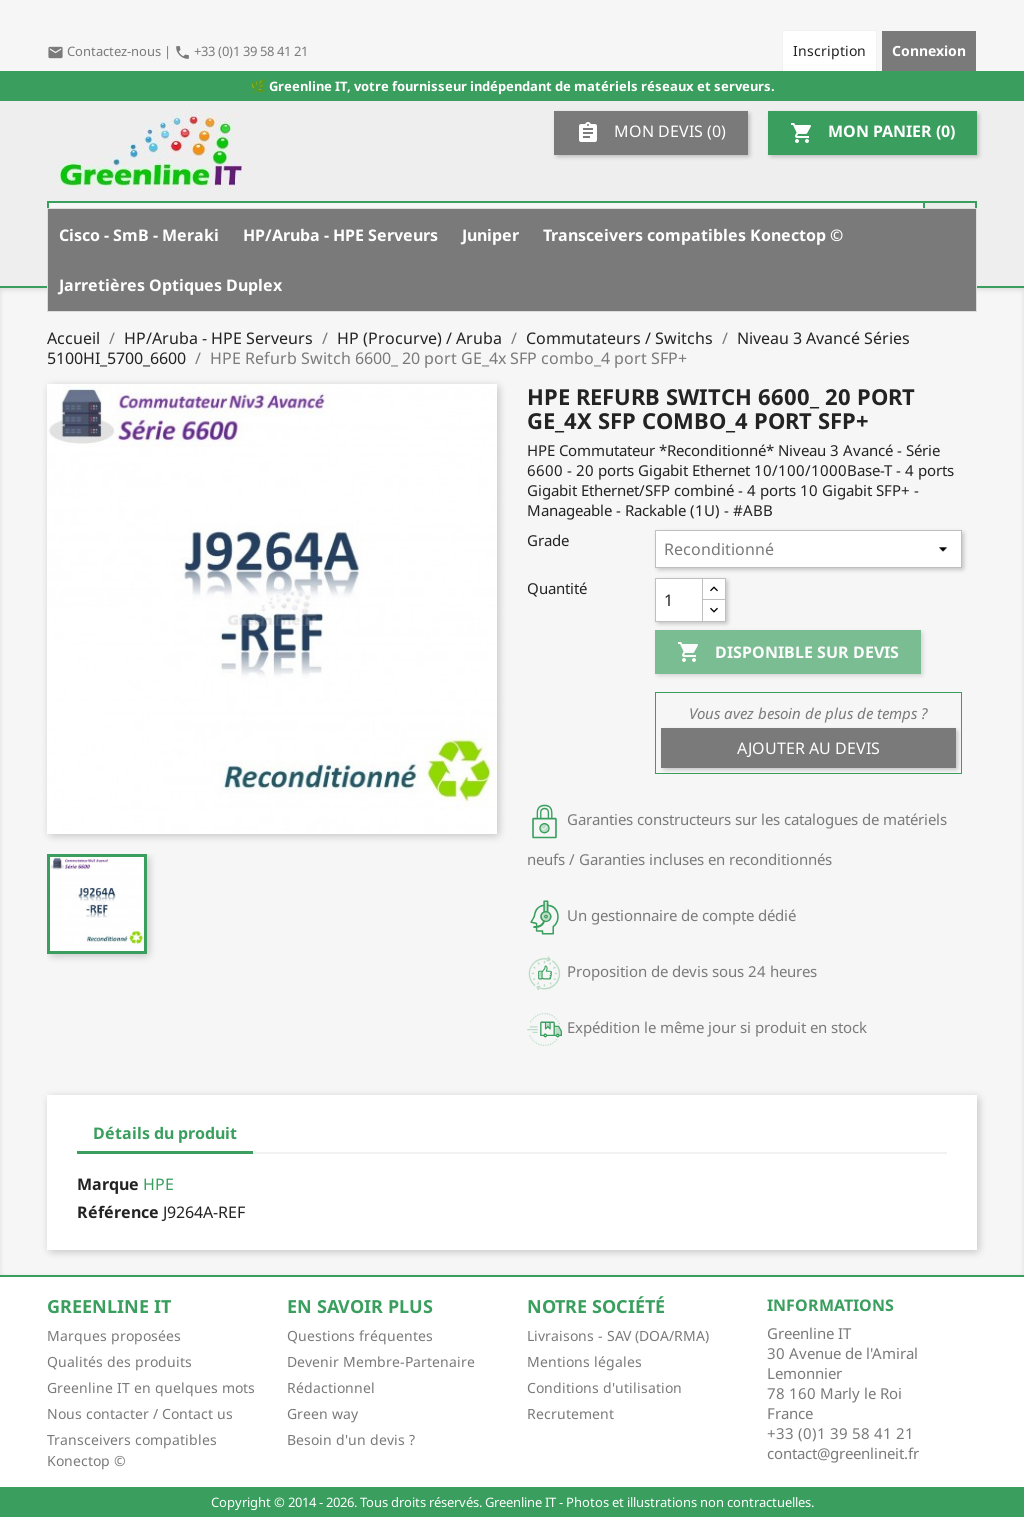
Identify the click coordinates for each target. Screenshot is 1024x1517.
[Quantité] (679, 600)
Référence (118, 1212)
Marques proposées (114, 1335)
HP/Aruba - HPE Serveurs (340, 235)
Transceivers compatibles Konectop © (693, 235)
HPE (158, 1184)
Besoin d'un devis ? (351, 1439)
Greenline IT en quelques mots (151, 1387)
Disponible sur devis (788, 653)
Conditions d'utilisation (604, 1387)
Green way (322, 1413)
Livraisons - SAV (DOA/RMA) (618, 1335)
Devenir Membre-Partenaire (381, 1361)
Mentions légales (584, 1361)
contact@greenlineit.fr (843, 1453)
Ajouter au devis (808, 748)
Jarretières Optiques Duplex (170, 285)
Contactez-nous (105, 51)
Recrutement (570, 1413)
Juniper (490, 235)
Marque (108, 1184)
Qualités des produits (119, 1361)
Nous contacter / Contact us (140, 1413)
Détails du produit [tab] (165, 1133)
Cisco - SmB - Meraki (139, 235)
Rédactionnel (331, 1387)
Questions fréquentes (360, 1335)
